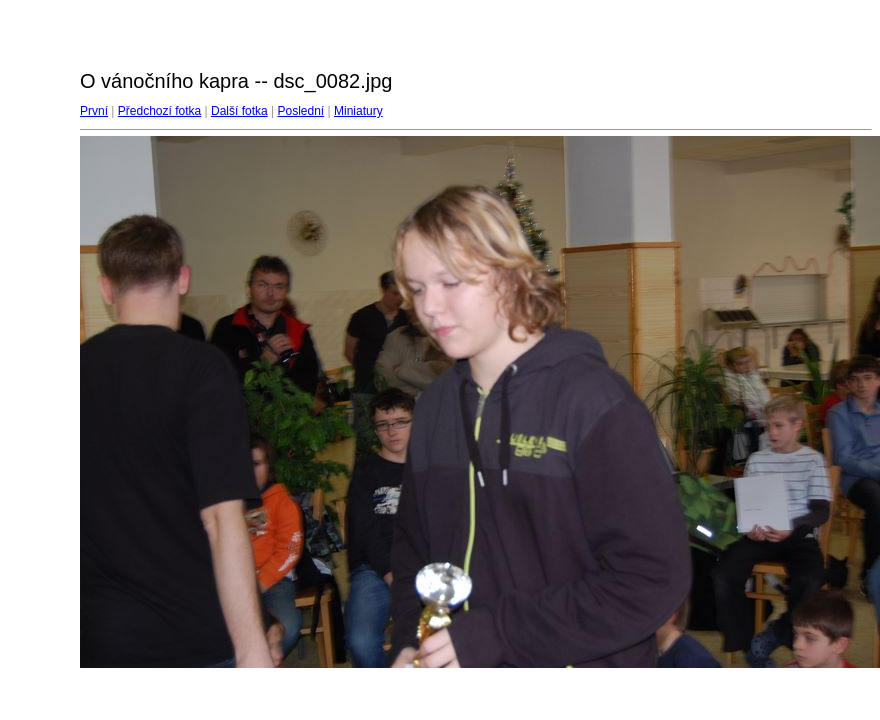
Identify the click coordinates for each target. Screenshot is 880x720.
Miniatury (358, 111)
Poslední (301, 111)
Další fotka (239, 111)
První (94, 111)
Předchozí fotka (159, 111)
